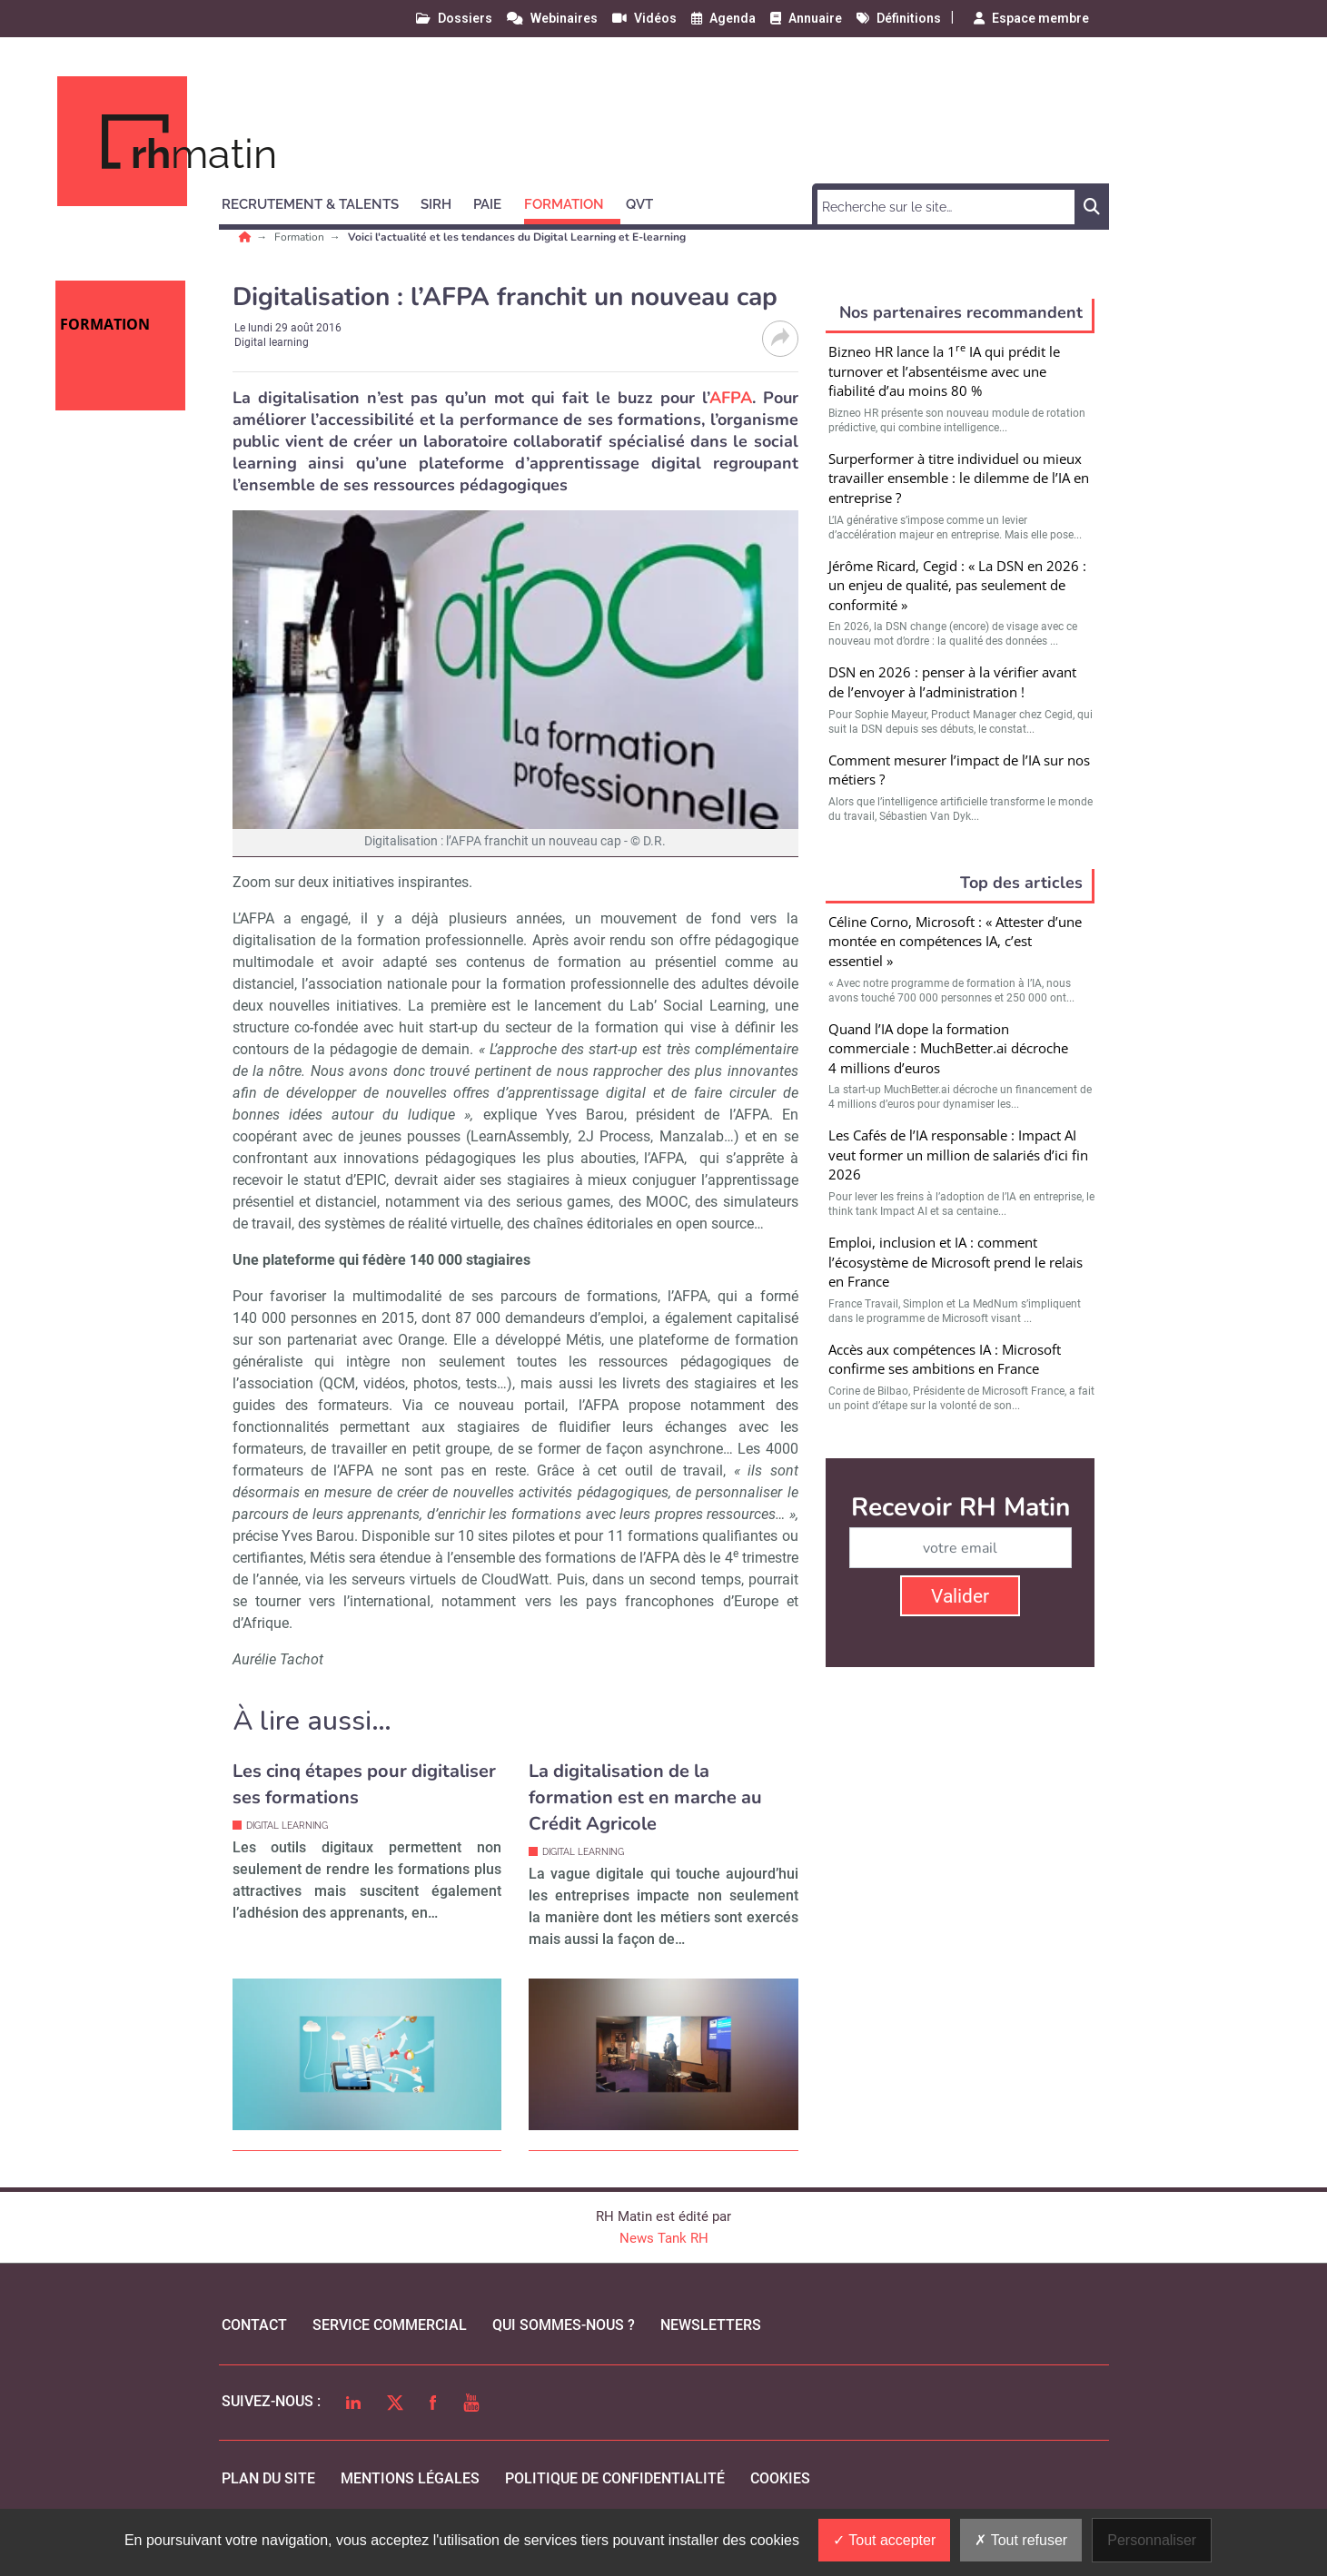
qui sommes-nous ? (563, 2325)
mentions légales (410, 2478)
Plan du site (268, 2478)
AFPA (730, 398)
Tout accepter (884, 2540)
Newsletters (710, 2325)
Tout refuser (1021, 2540)
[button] (318, 201)
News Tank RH (663, 2238)
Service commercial (389, 2325)
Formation (300, 237)
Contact (254, 2325)
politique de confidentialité (615, 2478)
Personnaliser (1151, 2540)
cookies (780, 2478)
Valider (960, 1596)
